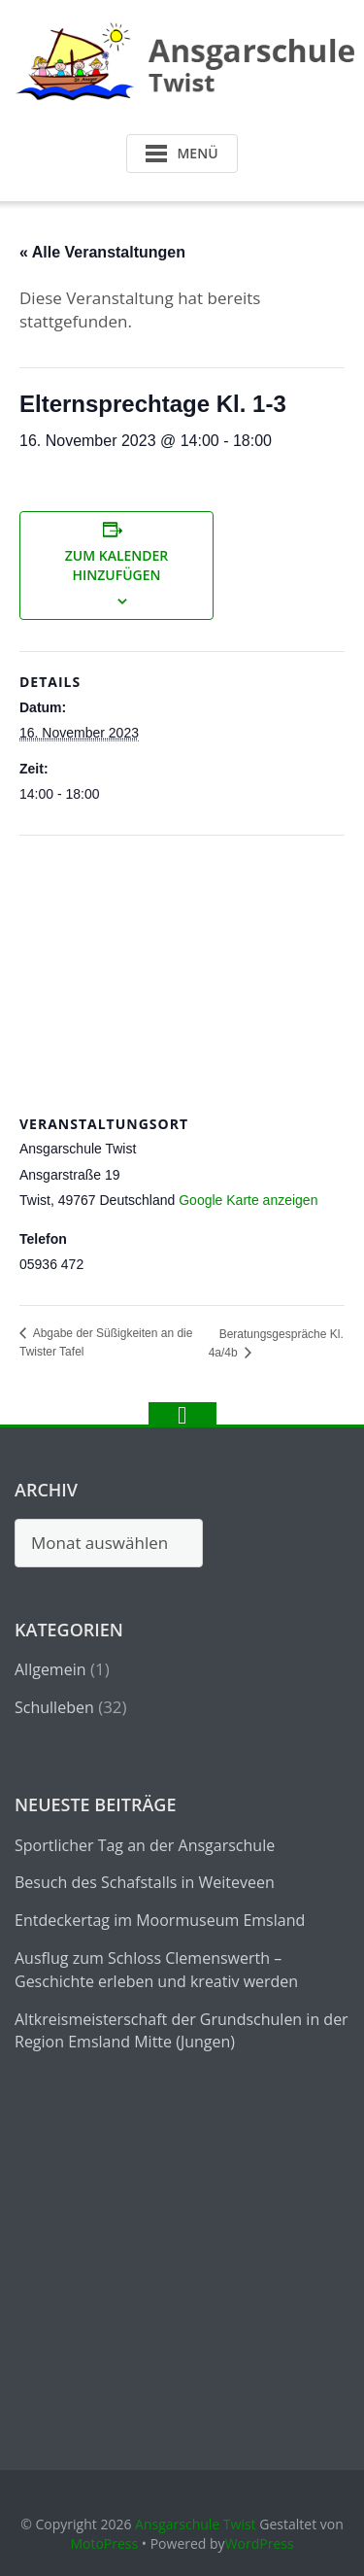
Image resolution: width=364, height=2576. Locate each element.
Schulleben (54, 1707)
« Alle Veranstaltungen (102, 252)
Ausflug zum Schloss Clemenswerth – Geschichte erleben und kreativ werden (156, 1969)
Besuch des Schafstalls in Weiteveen (145, 1882)
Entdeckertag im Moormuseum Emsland (160, 1920)
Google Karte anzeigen (248, 1200)
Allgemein (50, 1669)
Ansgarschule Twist (195, 2524)
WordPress (259, 2543)
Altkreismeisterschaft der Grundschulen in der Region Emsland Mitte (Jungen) (181, 2031)
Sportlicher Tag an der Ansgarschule (145, 1845)
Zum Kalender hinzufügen (117, 565)
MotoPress (104, 2543)
